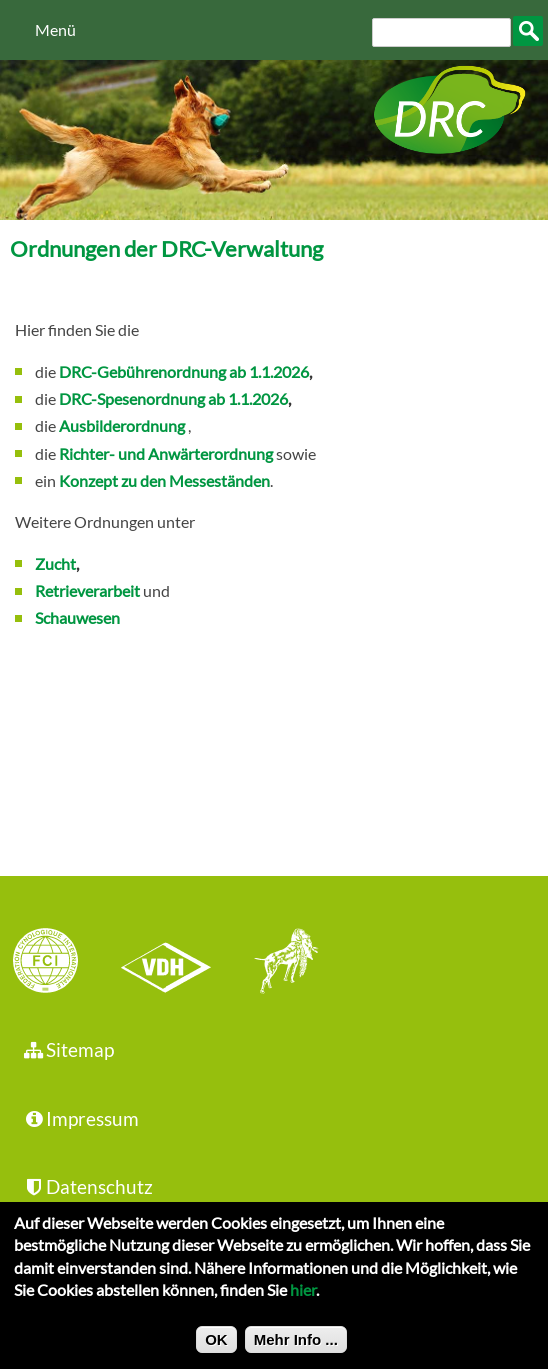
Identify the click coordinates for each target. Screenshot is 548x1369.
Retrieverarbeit (87, 590)
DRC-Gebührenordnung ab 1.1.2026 (184, 371)
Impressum (80, 1118)
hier (303, 1298)
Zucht (55, 563)
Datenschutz (87, 1186)
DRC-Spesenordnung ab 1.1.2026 (173, 398)
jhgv (279, 963)
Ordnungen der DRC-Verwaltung (166, 248)
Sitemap (67, 1049)
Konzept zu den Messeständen (164, 480)
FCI (63, 963)
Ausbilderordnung (122, 425)
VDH (171, 963)
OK (216, 1348)
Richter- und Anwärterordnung (166, 453)
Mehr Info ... (296, 1348)
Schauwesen (77, 617)
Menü (55, 29)
